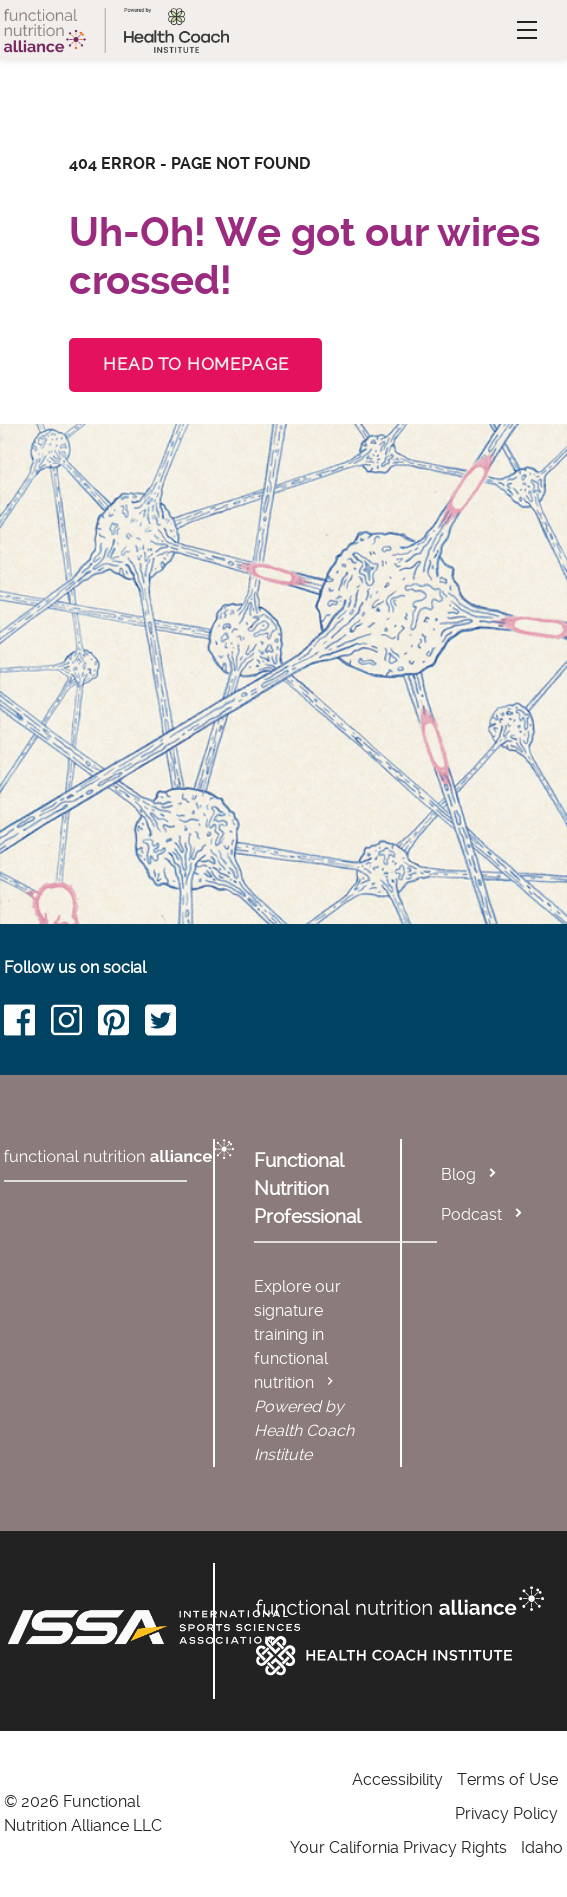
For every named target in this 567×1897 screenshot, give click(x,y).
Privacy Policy (506, 1813)
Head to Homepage (195, 364)
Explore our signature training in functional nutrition (297, 1334)
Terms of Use (507, 1779)
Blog (458, 1174)
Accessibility (397, 1779)
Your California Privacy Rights (398, 1847)
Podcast (471, 1214)
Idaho (542, 1847)
